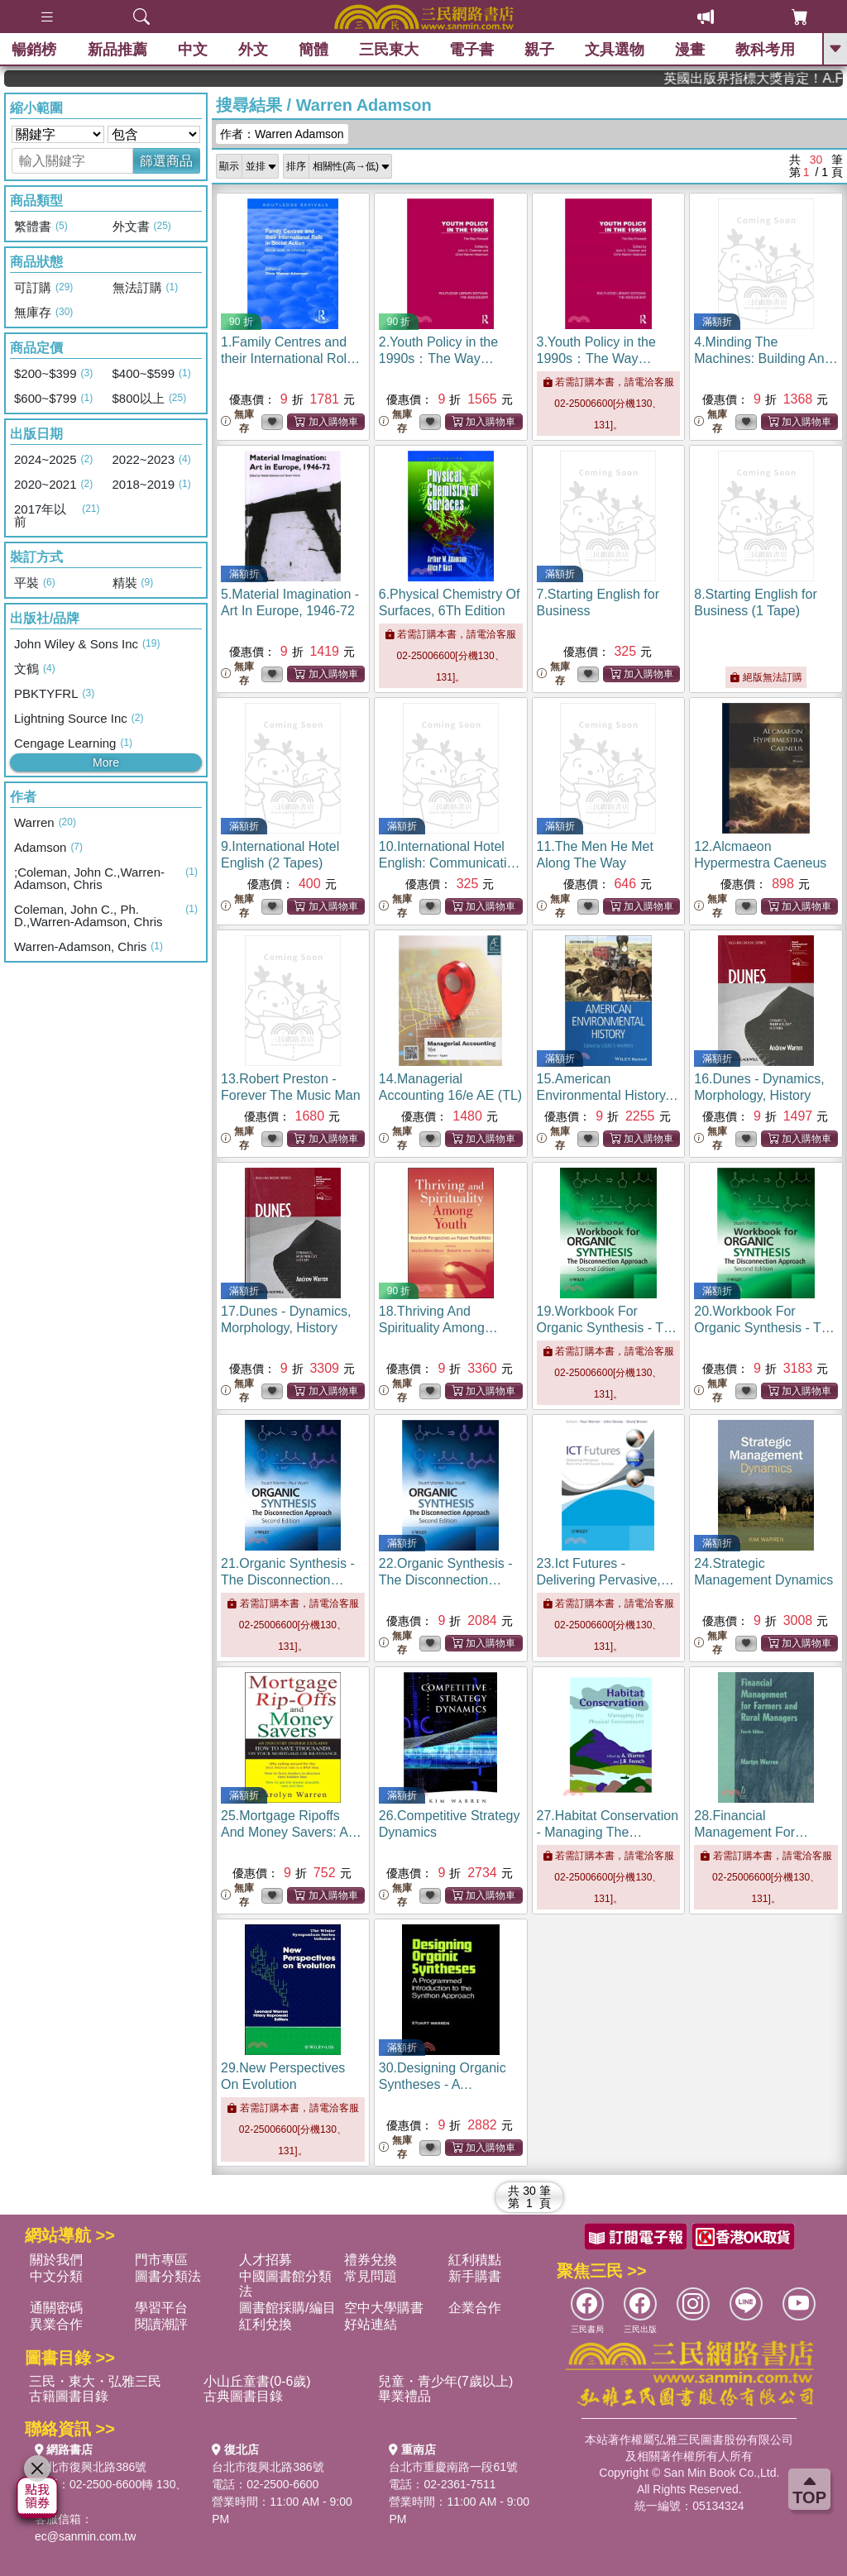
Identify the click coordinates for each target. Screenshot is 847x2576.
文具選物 (615, 49)
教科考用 (766, 49)
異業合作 (56, 2324)
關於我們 (56, 2260)
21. (288, 1579)
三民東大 (389, 49)
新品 (117, 49)
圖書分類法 (168, 2276)
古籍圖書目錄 (68, 2396)
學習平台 (161, 2308)
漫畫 (691, 49)
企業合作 (474, 2308)
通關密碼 (56, 2308)
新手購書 (474, 2276)
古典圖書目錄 (243, 2396)
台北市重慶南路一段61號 (453, 2466)
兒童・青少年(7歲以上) (446, 2381)
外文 (253, 49)
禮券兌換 (370, 2260)
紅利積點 (474, 2260)
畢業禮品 (404, 2396)
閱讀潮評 (161, 2324)
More (106, 762)
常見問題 (370, 2276)
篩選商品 (166, 161)
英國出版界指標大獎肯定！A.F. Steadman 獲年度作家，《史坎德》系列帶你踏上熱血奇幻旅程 (784, 78)
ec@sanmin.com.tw (85, 2536)
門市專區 (161, 2260)
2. (438, 358)
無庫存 (237, 421)
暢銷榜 (34, 49)
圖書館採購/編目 (287, 2308)
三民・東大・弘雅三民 (95, 2381)
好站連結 (370, 2324)
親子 (540, 49)
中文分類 (56, 2276)
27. (608, 1832)
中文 (193, 49)
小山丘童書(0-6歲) (257, 2381)
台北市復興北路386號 (90, 2466)
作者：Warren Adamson (282, 134)
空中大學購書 (384, 2308)
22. (446, 1579)
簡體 (313, 49)
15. (607, 1095)
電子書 (472, 49)
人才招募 (265, 2260)
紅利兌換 (265, 2324)
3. (596, 358)
